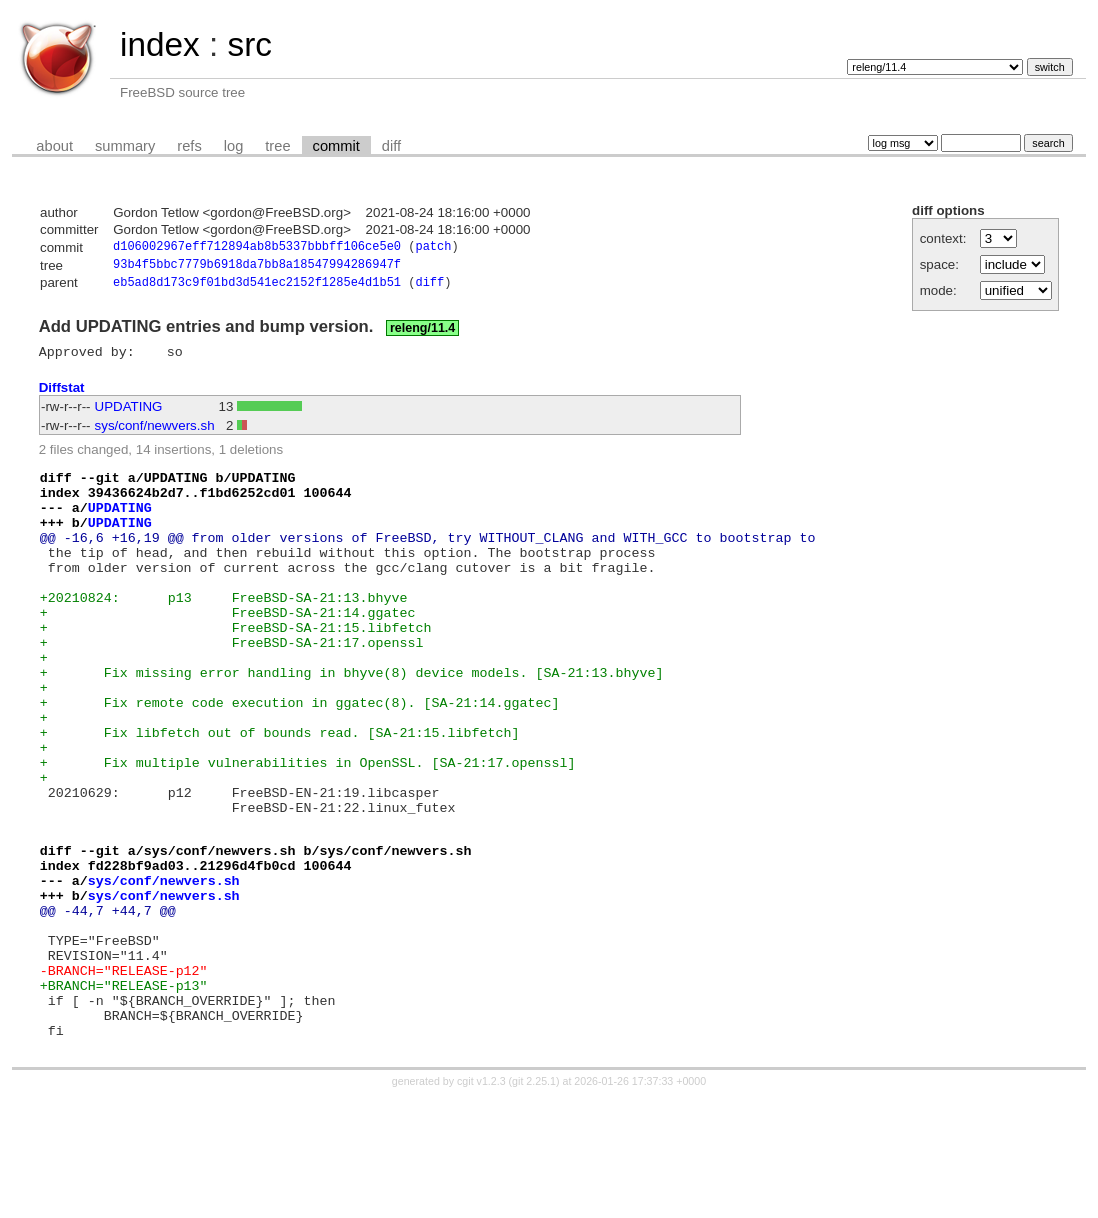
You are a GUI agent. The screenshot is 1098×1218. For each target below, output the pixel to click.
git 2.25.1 (534, 1200)
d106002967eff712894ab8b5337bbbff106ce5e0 (257, 248)
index (160, 44)
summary (125, 146)
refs (189, 146)
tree (277, 146)
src (249, 44)
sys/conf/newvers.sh (155, 433)
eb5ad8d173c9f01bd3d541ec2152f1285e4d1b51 (257, 287)
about (54, 146)
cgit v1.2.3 (481, 1200)
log (234, 146)
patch (433, 248)
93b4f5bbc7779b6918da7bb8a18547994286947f (257, 267)
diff (391, 146)
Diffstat (62, 395)
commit (336, 146)
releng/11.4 (422, 333)
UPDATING (129, 414)
